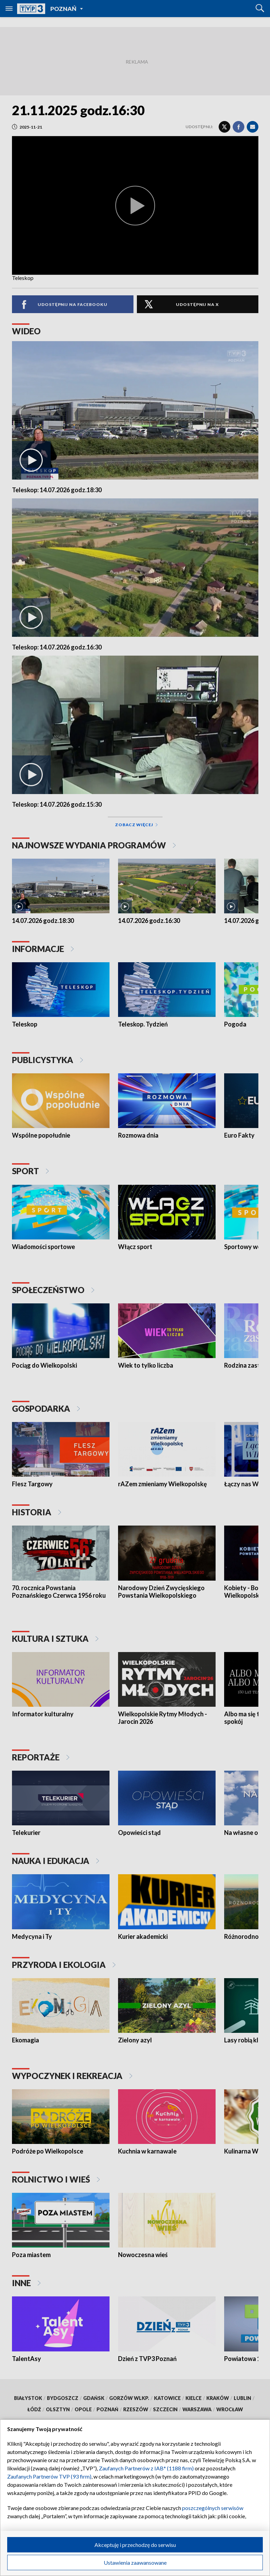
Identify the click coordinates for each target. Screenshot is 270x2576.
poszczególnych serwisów (212, 2508)
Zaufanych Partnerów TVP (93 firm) (49, 2476)
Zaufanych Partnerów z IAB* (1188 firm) (146, 2468)
